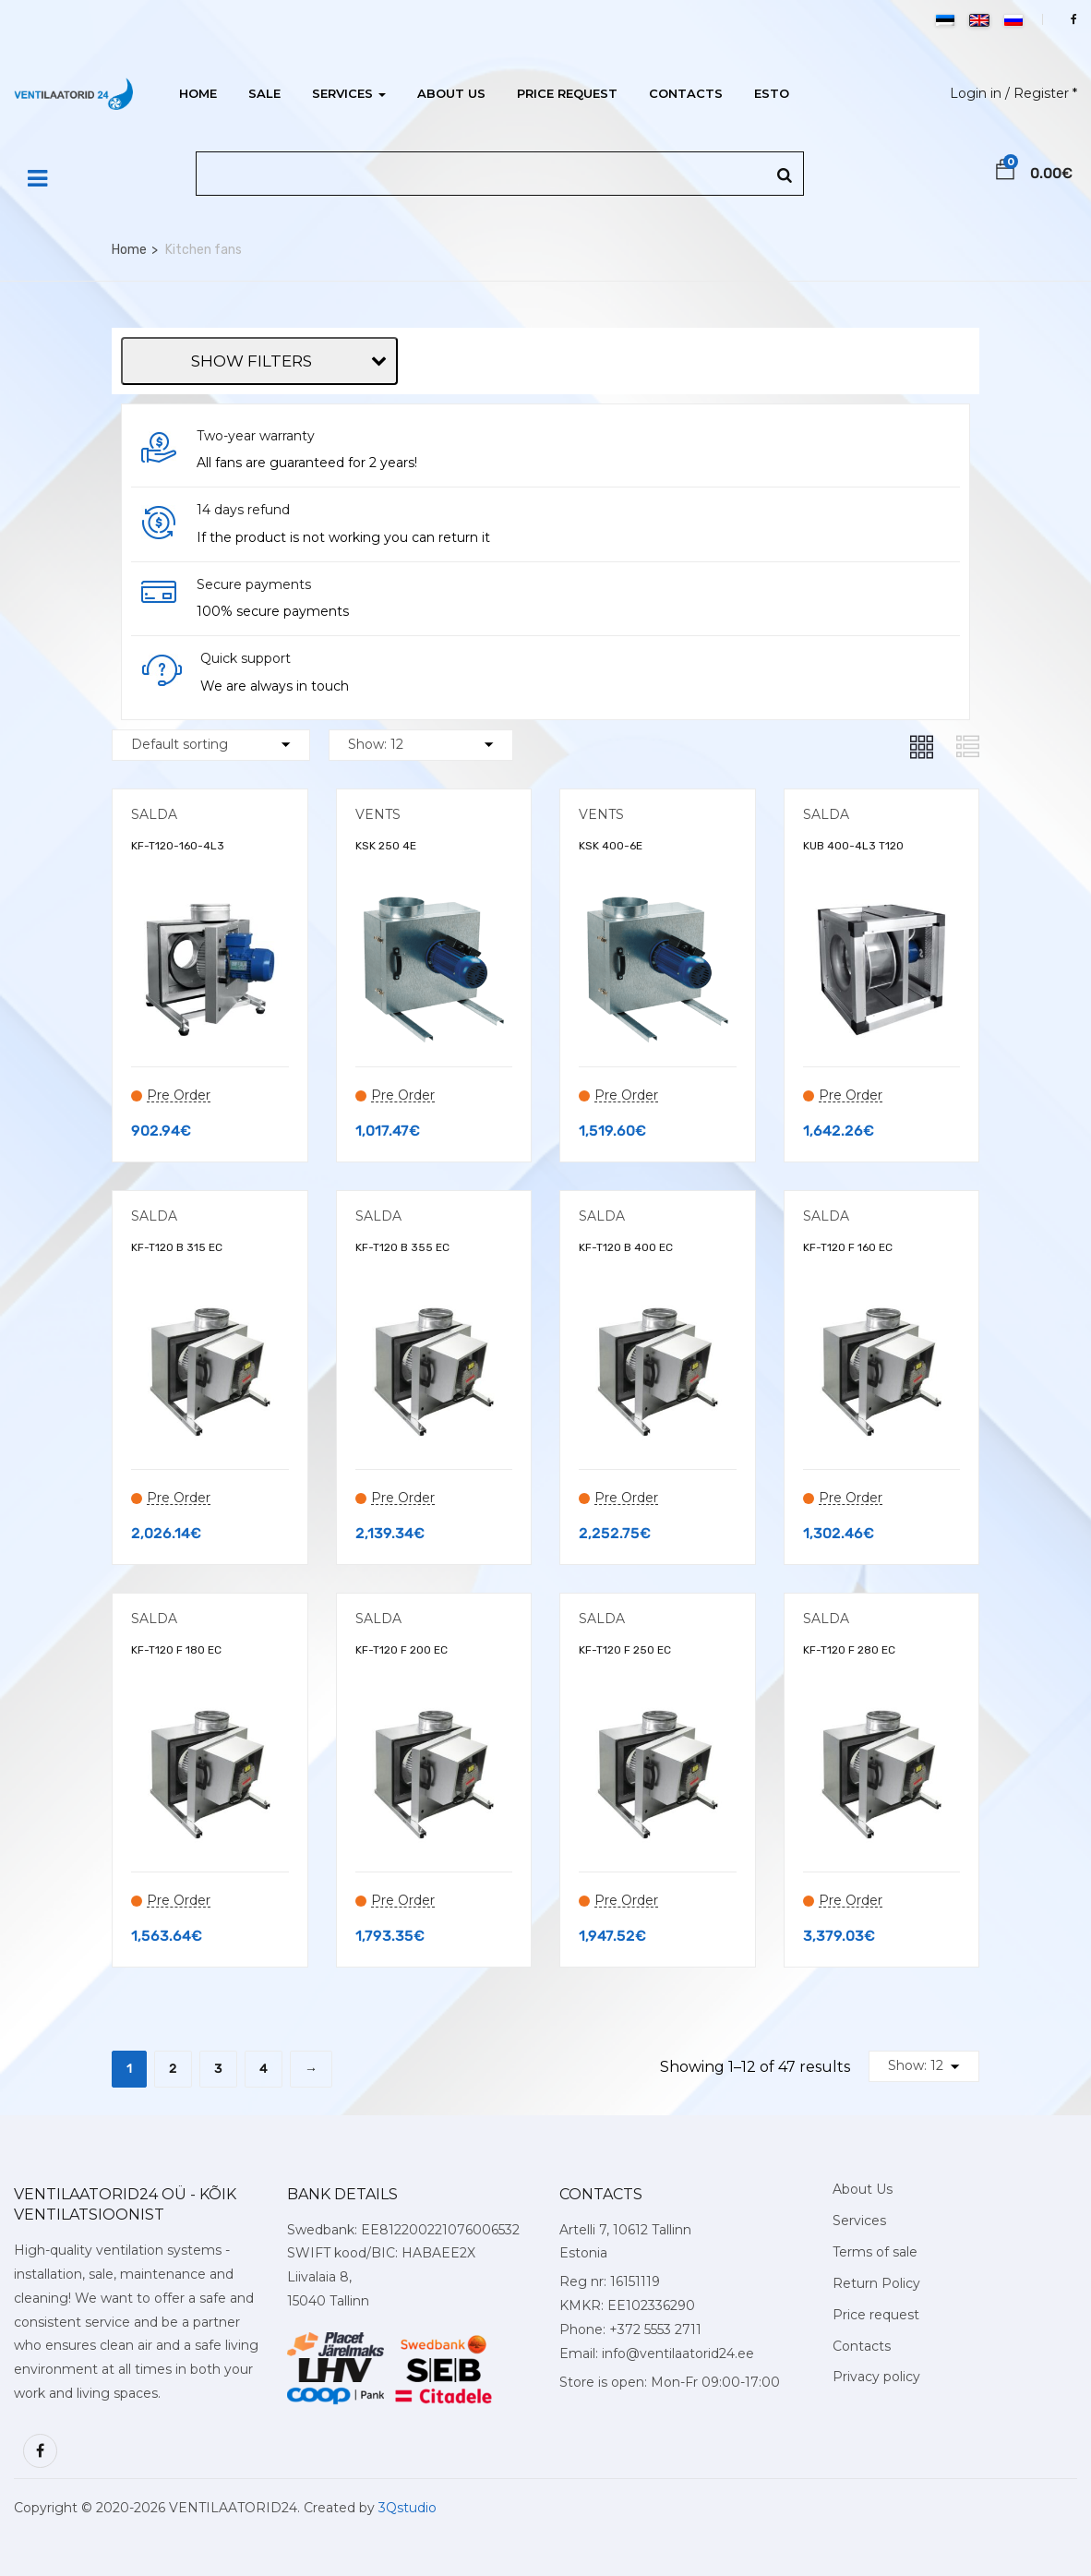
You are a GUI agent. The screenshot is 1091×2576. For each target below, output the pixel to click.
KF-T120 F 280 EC (849, 1649)
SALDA (154, 814)
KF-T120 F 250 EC (625, 1649)
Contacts (686, 93)
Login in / (980, 93)
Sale (264, 93)
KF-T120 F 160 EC (848, 1247)
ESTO (771, 93)
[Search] (784, 175)
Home (198, 93)
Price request (567, 93)
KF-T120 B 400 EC (626, 1247)
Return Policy (876, 2283)
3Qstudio (407, 2507)
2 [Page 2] (173, 2068)
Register (1041, 93)
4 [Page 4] (263, 2068)
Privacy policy (876, 2376)
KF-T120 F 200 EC (401, 1649)
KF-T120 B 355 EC (402, 1247)
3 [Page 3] (218, 2068)
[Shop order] (211, 745)
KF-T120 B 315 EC (176, 1247)
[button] (1005, 173)
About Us (451, 93)
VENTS (378, 814)
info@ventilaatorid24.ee (678, 2353)
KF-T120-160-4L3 (177, 845)
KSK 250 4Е (385, 845)
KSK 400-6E (610, 845)
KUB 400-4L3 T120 (853, 845)
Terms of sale (875, 2252)
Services (349, 93)
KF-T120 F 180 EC (176, 1649)
